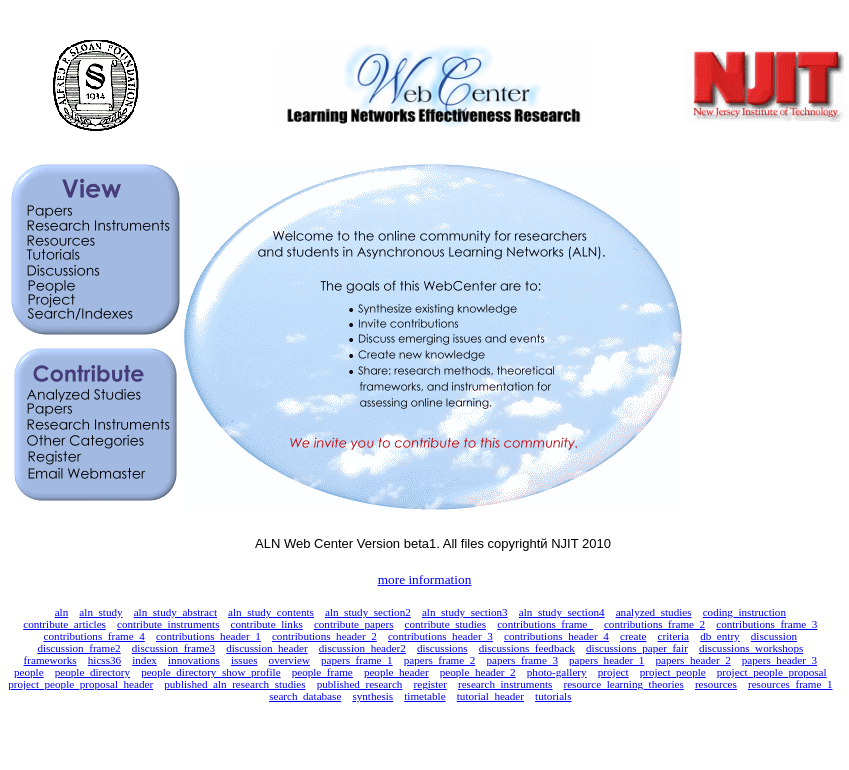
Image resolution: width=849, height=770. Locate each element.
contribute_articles (64, 624)
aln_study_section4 (562, 612)
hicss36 (104, 660)
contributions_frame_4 (94, 636)
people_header (396, 672)
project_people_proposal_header (80, 684)
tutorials (553, 696)
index (144, 660)
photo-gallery (557, 672)
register (430, 684)
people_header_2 (478, 672)
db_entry (720, 636)
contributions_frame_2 (654, 624)
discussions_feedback (527, 648)
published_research (360, 684)
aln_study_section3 (465, 612)
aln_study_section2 (368, 612)
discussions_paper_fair (637, 648)
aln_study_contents (271, 612)
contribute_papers (354, 624)
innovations (194, 660)
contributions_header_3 (440, 636)
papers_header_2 (692, 660)
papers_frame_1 (357, 660)
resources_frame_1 (790, 684)
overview (289, 660)
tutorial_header (490, 696)
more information (425, 579)
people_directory (92, 672)
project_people (673, 672)
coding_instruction (744, 612)
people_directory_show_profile (210, 672)
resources (716, 684)
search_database (305, 696)
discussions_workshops (751, 648)
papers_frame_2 (440, 660)
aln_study (100, 612)
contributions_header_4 (556, 636)
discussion (774, 636)
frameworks (50, 660)
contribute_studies (445, 624)
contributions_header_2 (324, 636)
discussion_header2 (362, 648)
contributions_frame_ (545, 624)
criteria (673, 636)
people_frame (322, 672)
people (29, 672)
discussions (442, 648)
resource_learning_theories (623, 684)
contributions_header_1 (208, 636)
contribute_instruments (168, 624)
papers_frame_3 (522, 660)
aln (62, 612)
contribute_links (267, 624)
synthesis (372, 696)
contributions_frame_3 (766, 624)
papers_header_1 (606, 660)
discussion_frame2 (78, 648)
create (633, 636)
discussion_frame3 (173, 648)
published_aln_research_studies (234, 684)
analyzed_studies (654, 612)
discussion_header (266, 648)
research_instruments (505, 684)
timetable (424, 696)
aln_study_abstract (175, 612)
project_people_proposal (772, 672)
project (613, 672)
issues (244, 660)
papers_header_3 (779, 660)
